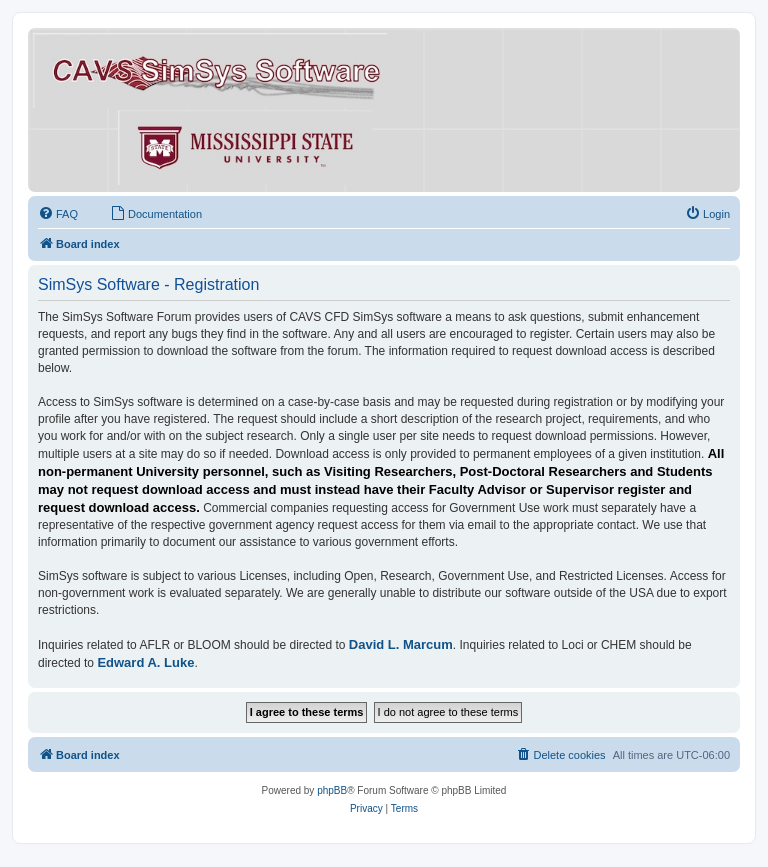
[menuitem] (58, 214)
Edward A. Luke (145, 662)
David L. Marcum (401, 644)
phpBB (332, 790)
